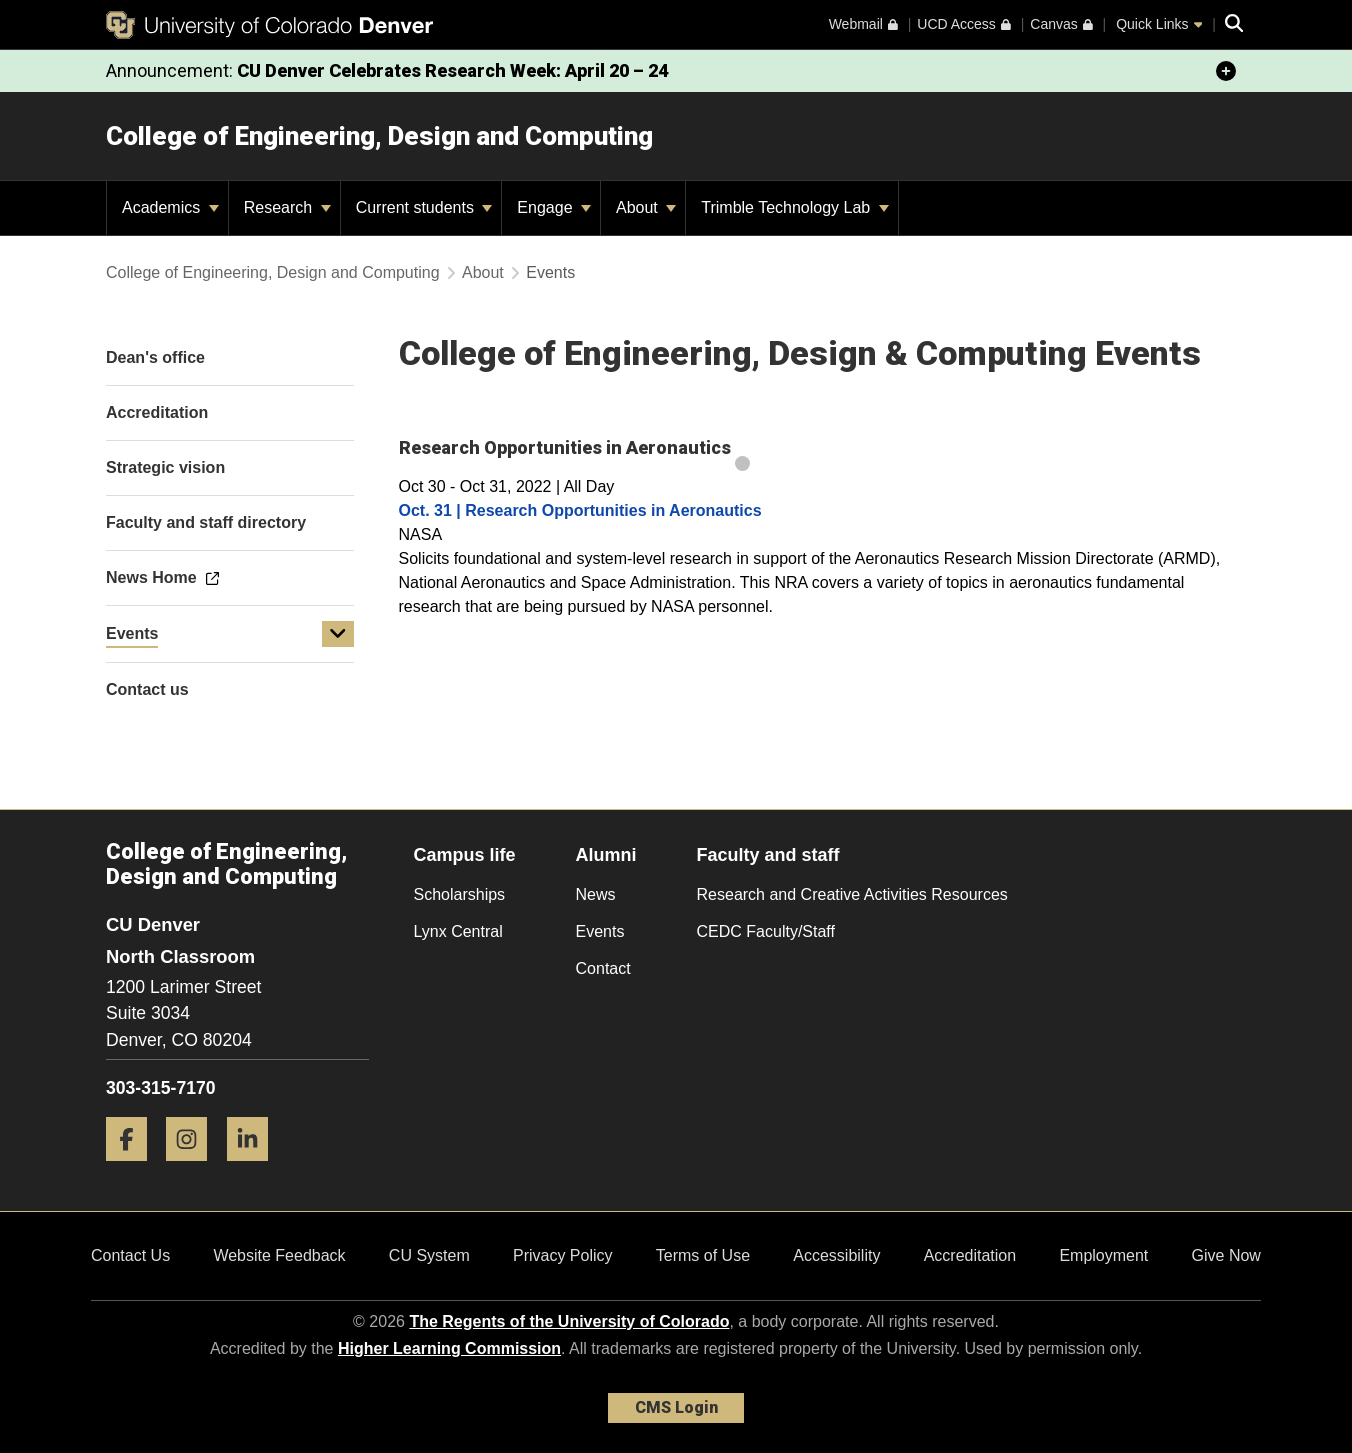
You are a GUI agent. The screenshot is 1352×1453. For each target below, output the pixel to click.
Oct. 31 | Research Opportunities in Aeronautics (580, 510)
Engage (554, 207)
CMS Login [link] (676, 1407)
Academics (170, 207)
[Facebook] (134, 1168)
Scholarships (460, 894)
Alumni (606, 855)
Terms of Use (703, 1255)
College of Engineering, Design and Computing (379, 136)
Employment (1103, 1255)
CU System (429, 1255)
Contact (603, 968)
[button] (338, 634)
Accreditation (970, 1255)
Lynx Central (458, 931)
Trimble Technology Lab (794, 207)
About (646, 207)
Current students (424, 207)
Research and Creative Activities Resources (852, 894)
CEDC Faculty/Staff (766, 931)
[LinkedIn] (255, 1168)
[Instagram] (194, 1168)
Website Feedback (279, 1255)
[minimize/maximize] (1226, 71)
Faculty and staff (768, 855)
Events (132, 633)
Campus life (465, 855)
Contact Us (130, 1255)
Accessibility (836, 1255)
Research (287, 207)
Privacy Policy (563, 1255)
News (596, 894)
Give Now (1226, 1255)
